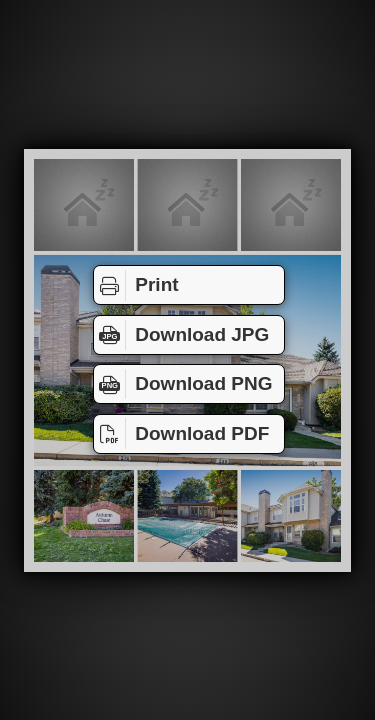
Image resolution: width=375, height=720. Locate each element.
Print (136, 285)
